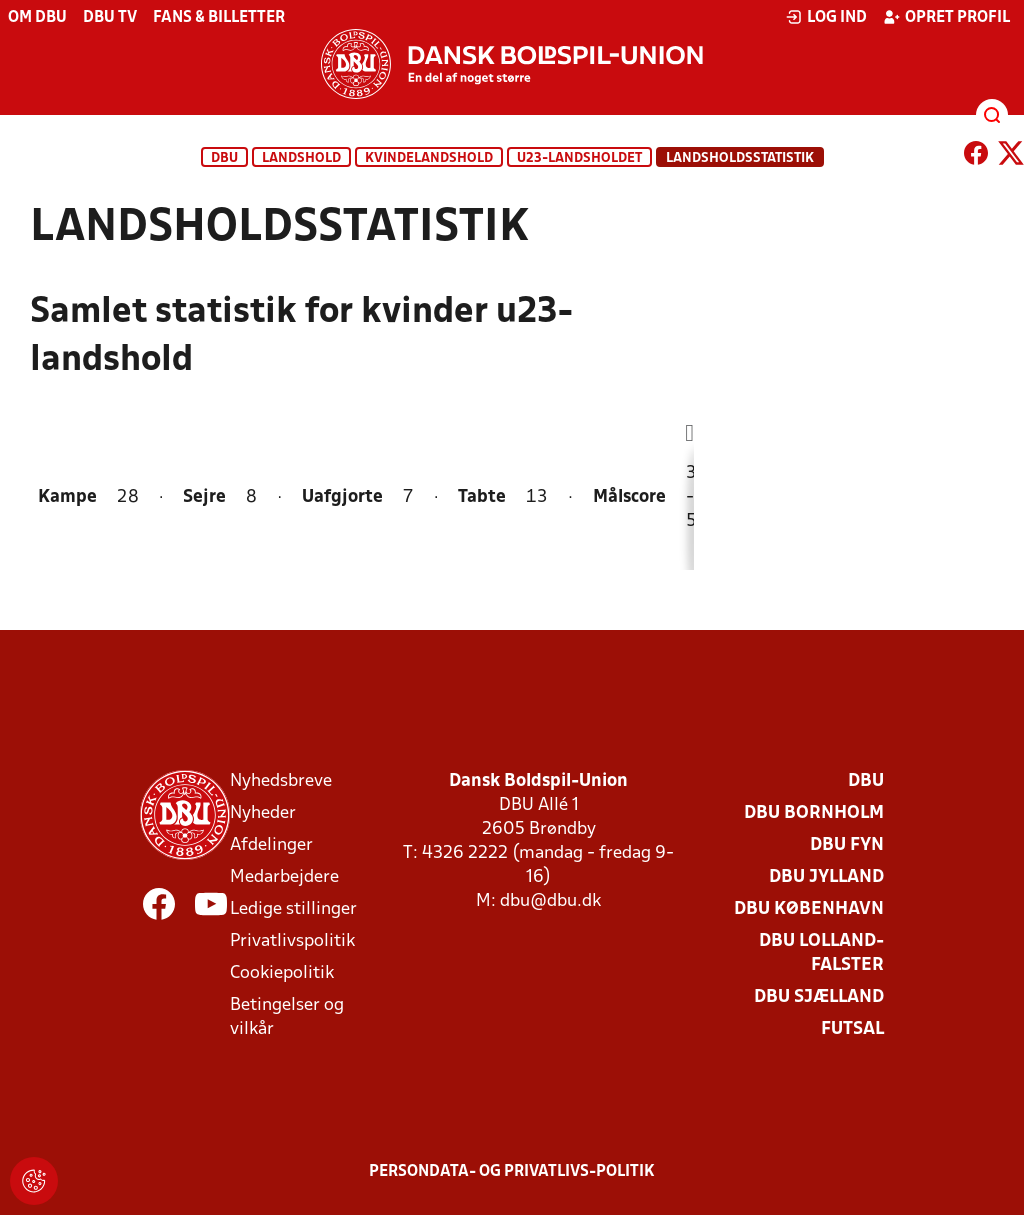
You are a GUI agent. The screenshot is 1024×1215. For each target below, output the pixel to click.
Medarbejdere (284, 877)
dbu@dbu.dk (550, 901)
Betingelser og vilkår (287, 1017)
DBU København (809, 909)
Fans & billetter (219, 18)
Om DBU (37, 18)
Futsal (852, 1029)
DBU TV (110, 18)
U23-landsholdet (579, 158)
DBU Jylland (826, 877)
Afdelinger (271, 845)
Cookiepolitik (282, 973)
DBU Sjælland (819, 997)
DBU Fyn (847, 845)
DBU (224, 158)
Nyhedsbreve (281, 781)
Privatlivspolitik (292, 941)
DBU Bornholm (814, 813)
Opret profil (946, 17)
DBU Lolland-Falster (821, 953)
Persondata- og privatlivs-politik (512, 1172)
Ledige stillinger (293, 909)
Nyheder (263, 813)
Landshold (301, 158)
